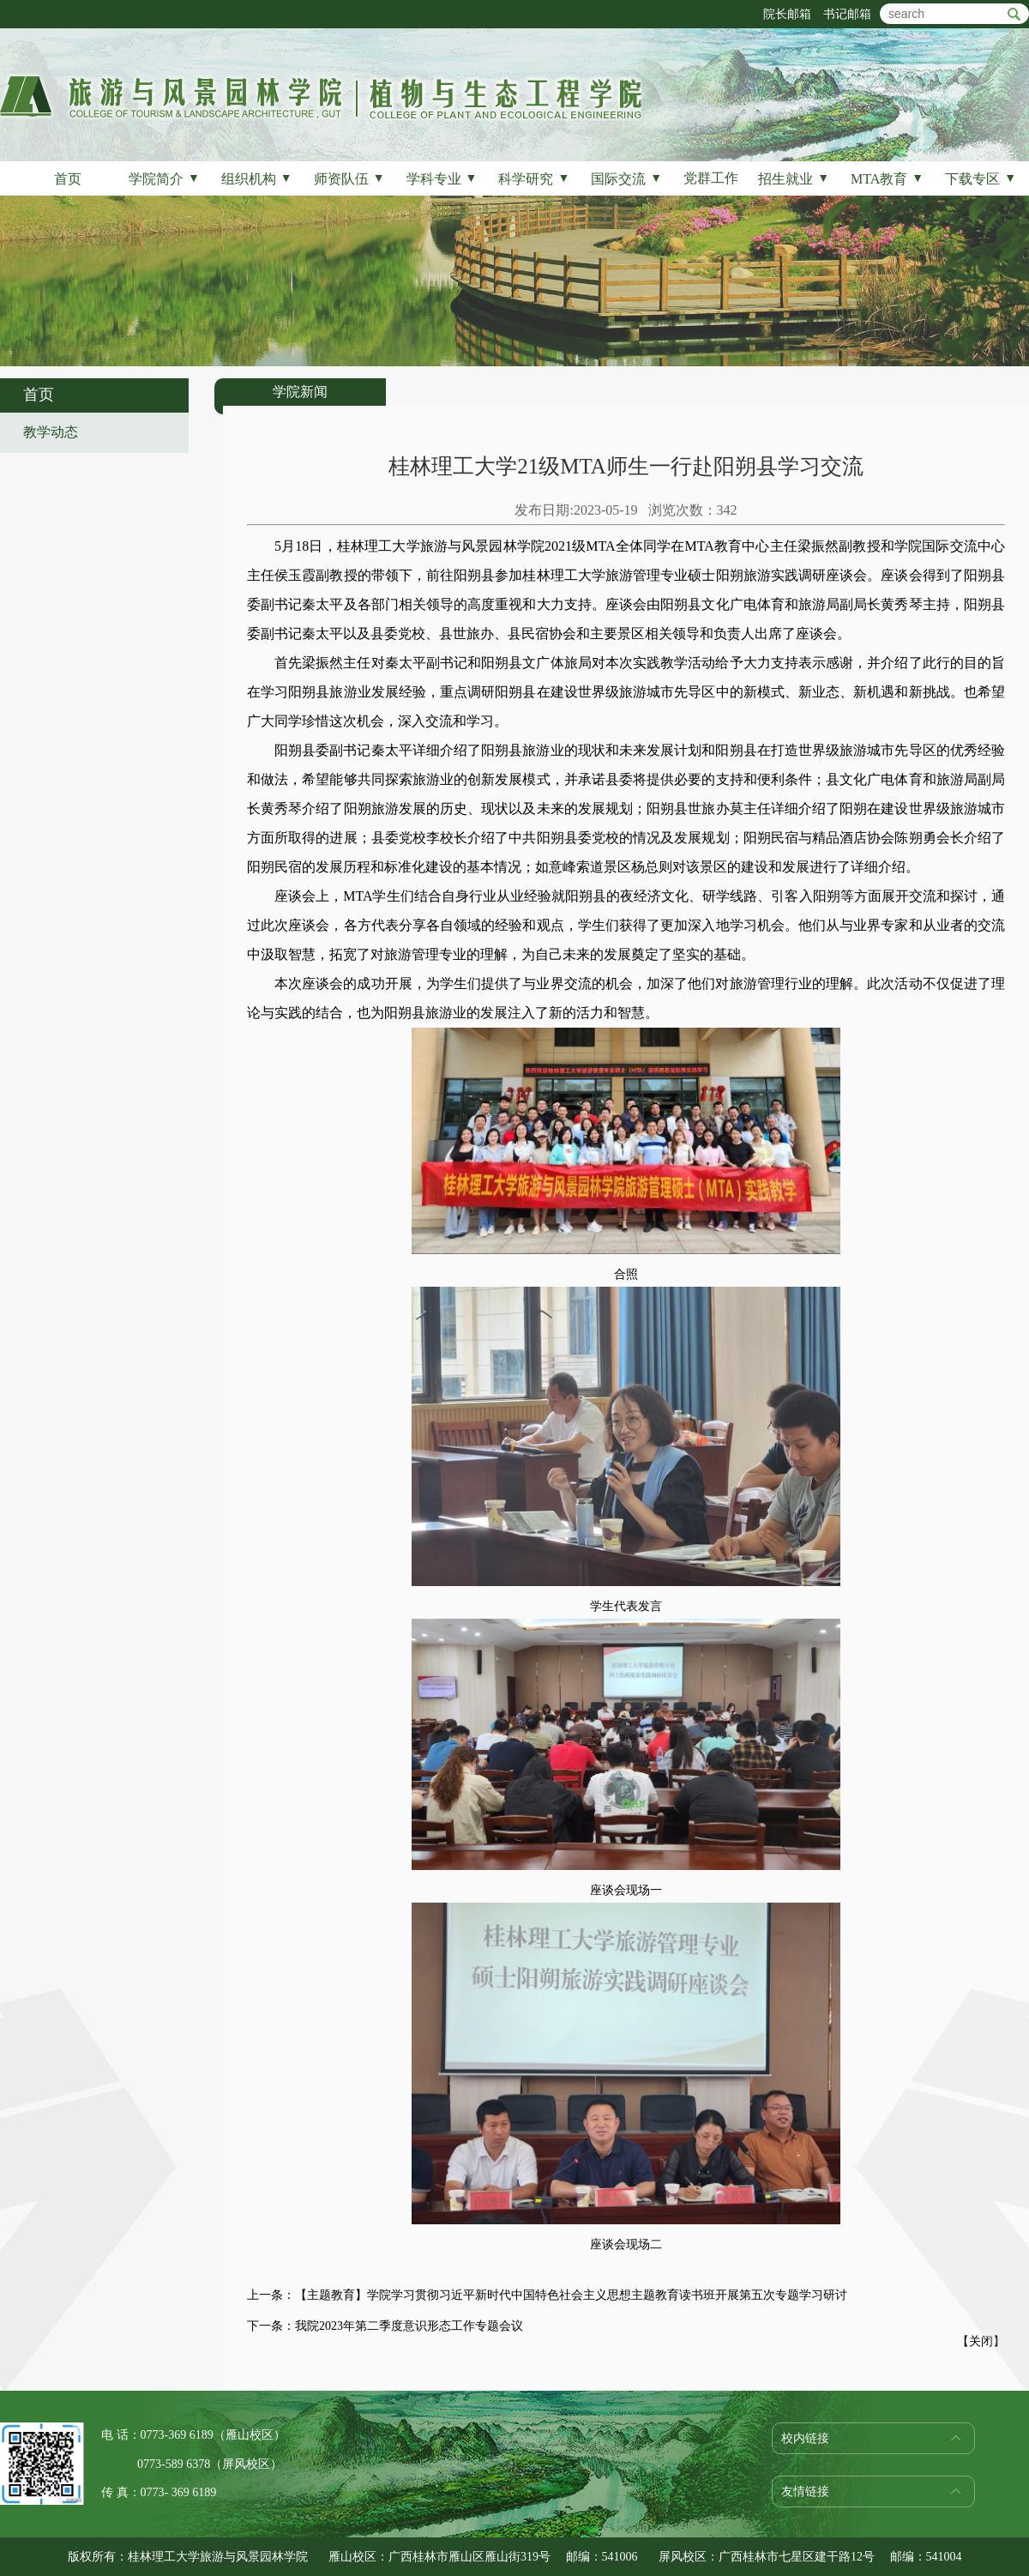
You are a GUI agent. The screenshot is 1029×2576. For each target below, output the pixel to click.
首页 (67, 179)
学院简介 (164, 179)
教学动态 (50, 432)
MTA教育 (887, 179)
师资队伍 (349, 179)
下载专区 (980, 179)
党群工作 (710, 178)
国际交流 (626, 179)
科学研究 (533, 179)
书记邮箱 (847, 14)
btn (1014, 14)
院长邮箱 (787, 14)
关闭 (981, 2341)
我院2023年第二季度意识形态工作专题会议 (409, 2326)
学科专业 (442, 179)
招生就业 (793, 179)
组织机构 (256, 179)
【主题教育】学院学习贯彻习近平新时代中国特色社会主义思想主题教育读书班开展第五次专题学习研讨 (571, 2295)
